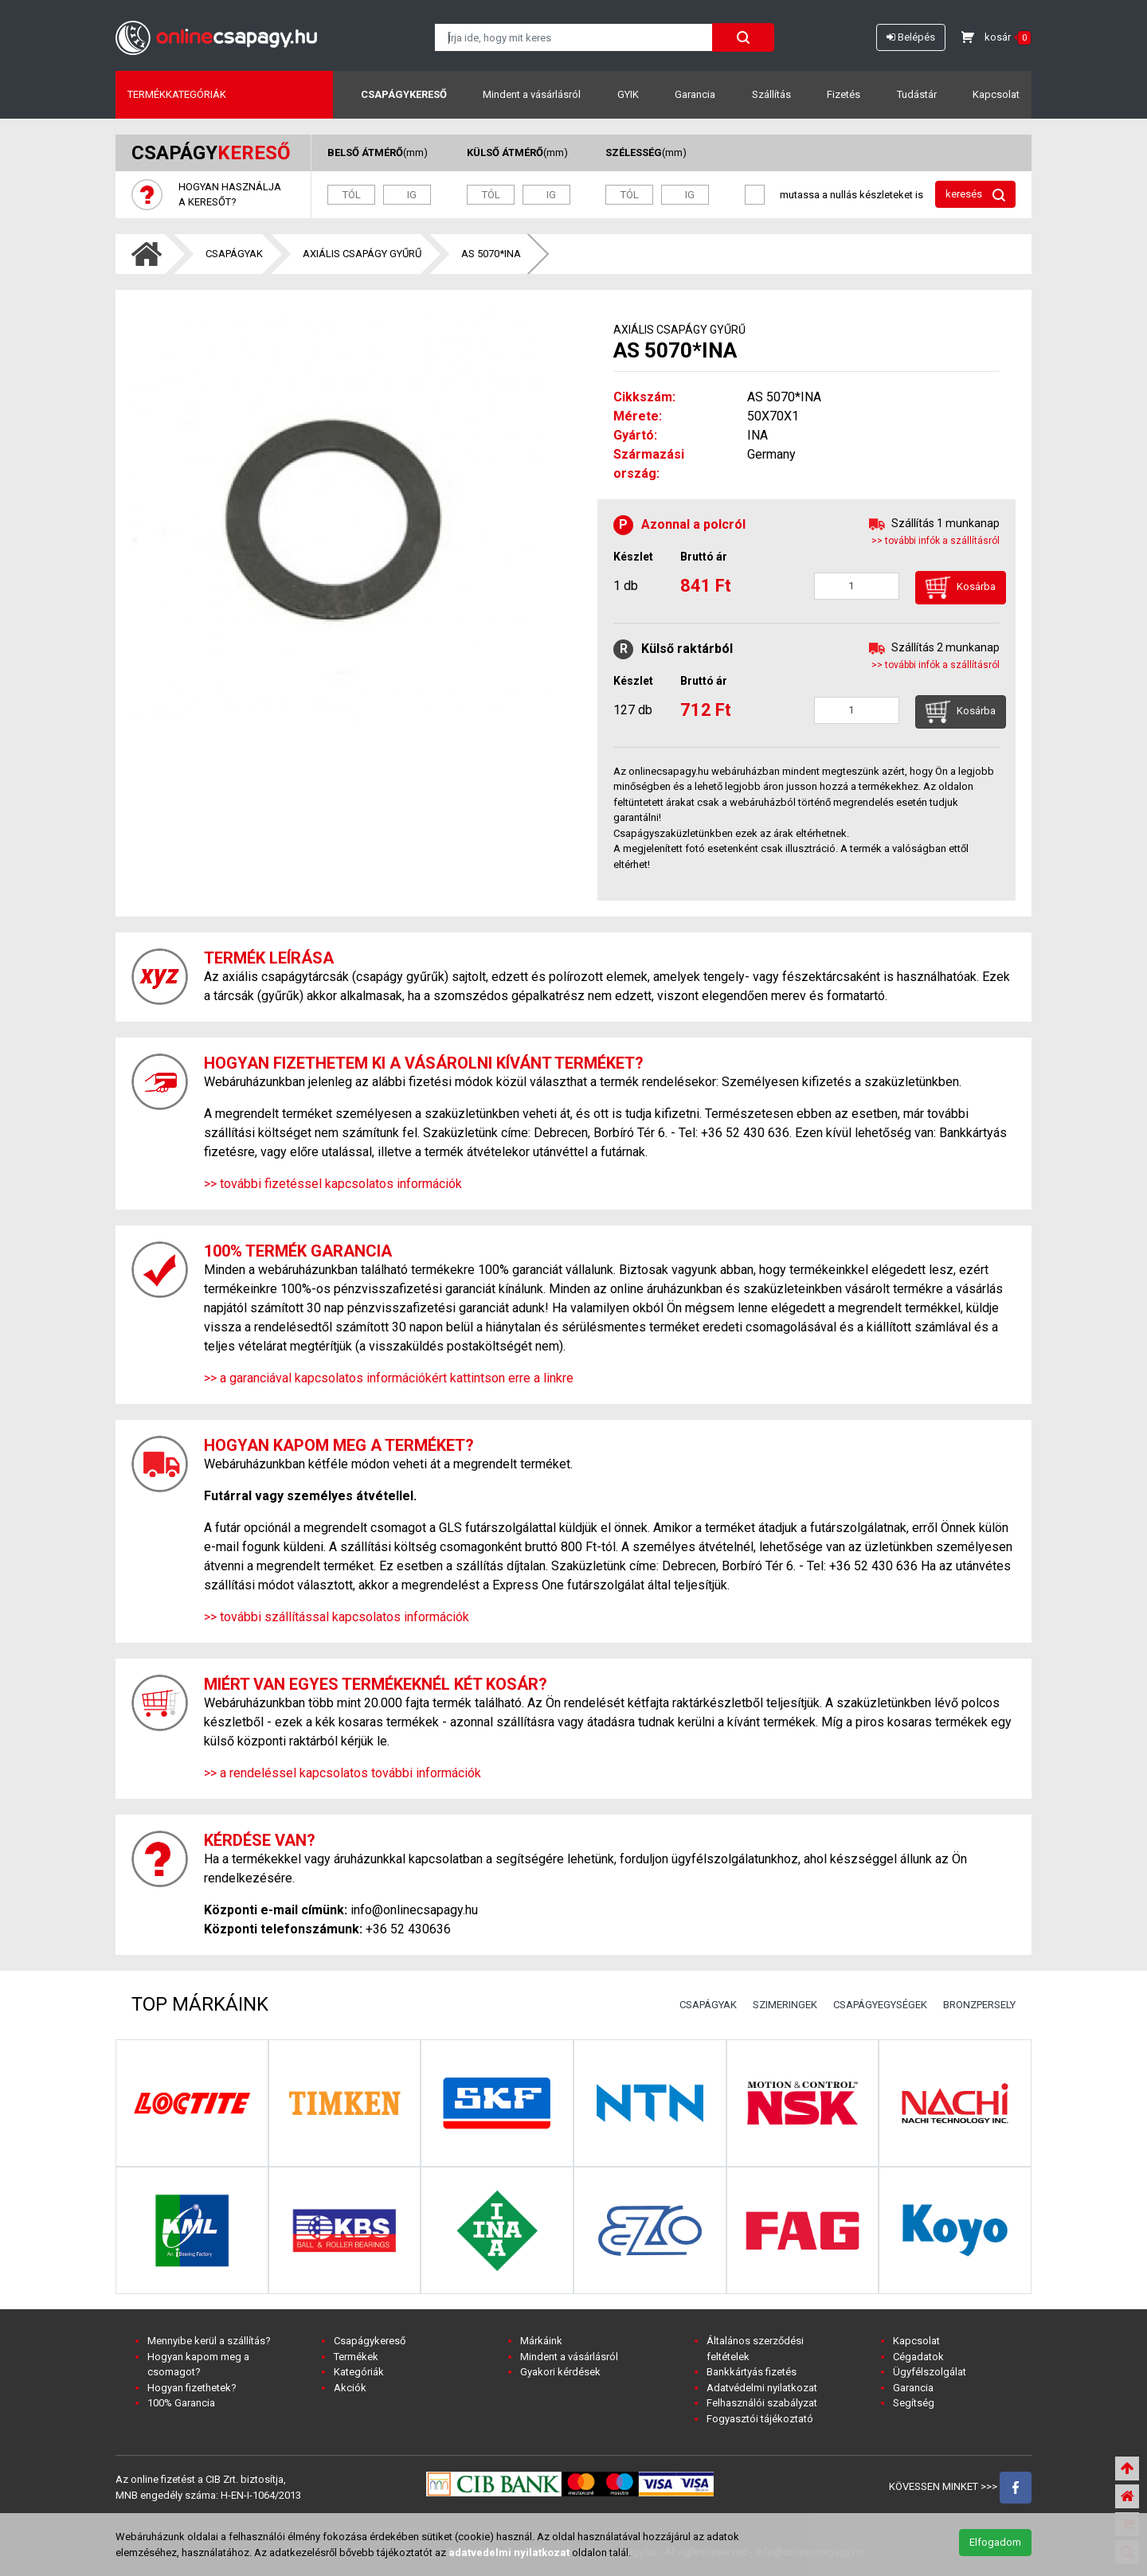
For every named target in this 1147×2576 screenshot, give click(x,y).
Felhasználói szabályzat (762, 2403)
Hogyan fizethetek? (192, 2388)
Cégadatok (918, 2357)
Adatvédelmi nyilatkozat (762, 2388)
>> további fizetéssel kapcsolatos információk (333, 1183)
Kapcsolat (996, 94)
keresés (975, 194)
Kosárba (961, 588)
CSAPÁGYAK (234, 254)
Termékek (356, 2357)
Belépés (911, 37)
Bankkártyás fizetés (752, 2372)
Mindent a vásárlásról (532, 94)
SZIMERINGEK (785, 2005)
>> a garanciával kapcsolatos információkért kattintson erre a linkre (389, 1378)
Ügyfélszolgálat (929, 2372)
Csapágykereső (404, 94)
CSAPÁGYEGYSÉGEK (880, 2005)
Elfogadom (995, 2542)
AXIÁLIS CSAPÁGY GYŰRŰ (362, 254)
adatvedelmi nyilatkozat (509, 2552)
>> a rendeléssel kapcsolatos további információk (342, 1773)
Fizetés (843, 94)
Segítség (913, 2403)
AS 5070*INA (491, 254)
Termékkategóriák (176, 94)
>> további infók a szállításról (935, 540)
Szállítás (771, 94)
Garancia (695, 94)
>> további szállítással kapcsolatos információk (336, 1616)
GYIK (628, 94)
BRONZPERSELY (979, 2005)
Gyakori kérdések (560, 2372)
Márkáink (541, 2341)
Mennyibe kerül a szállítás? (209, 2341)
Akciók (350, 2388)
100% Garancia (181, 2403)
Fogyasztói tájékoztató (760, 2419)
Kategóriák (359, 2372)
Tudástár (917, 94)
